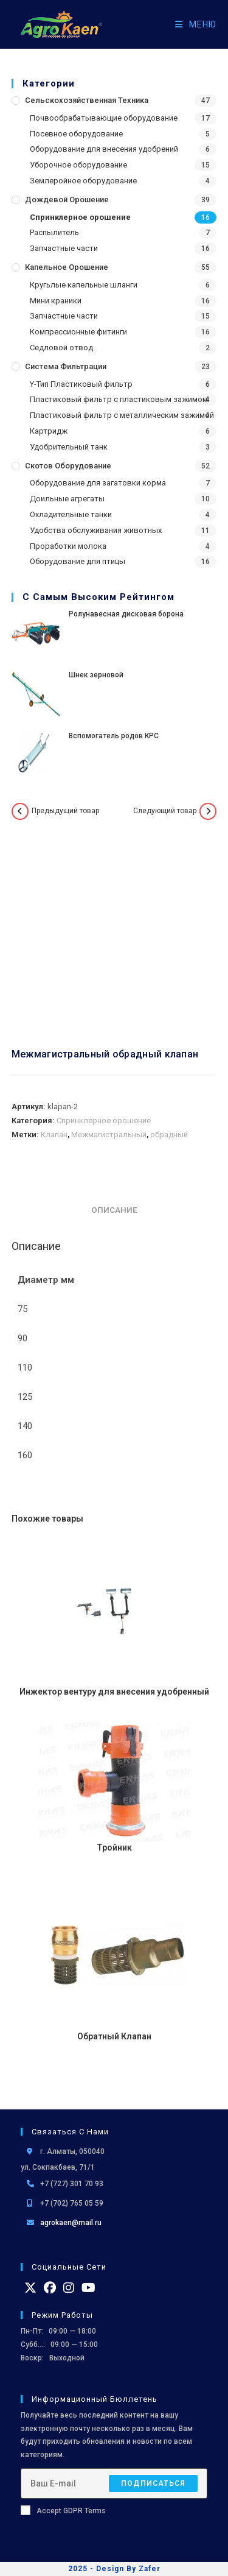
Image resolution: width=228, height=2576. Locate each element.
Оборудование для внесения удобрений (104, 149)
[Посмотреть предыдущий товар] (20, 811)
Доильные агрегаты (67, 498)
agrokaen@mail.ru (71, 2222)
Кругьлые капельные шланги (83, 284)
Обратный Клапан (114, 2036)
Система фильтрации (65, 366)
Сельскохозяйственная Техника (86, 100)
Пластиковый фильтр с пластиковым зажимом (119, 399)
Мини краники (55, 300)
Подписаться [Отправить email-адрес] (153, 2483)
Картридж (48, 431)
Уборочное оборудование (78, 164)
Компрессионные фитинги (78, 331)
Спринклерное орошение (80, 217)
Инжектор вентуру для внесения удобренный (114, 1691)
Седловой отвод (61, 347)
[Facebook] (50, 2288)
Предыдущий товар (65, 810)
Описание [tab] (114, 1210)
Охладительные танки (71, 514)
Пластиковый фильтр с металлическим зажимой (122, 415)
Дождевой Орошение (67, 199)
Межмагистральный (109, 1134)
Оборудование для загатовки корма (98, 482)
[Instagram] (68, 2288)
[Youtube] (88, 2288)
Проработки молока (68, 546)
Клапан (54, 1134)
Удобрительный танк (69, 446)
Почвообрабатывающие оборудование (104, 117)
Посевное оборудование (76, 133)
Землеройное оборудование (83, 180)
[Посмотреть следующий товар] (207, 811)
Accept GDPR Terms (63, 2510)
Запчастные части (64, 248)
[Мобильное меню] (191, 24)
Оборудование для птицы (77, 561)
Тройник (114, 1847)
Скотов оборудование (68, 465)
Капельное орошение (66, 267)
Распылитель (54, 232)
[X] (30, 2288)
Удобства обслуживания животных (96, 530)
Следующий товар (164, 810)
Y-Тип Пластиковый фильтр (81, 384)
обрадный (169, 1134)
